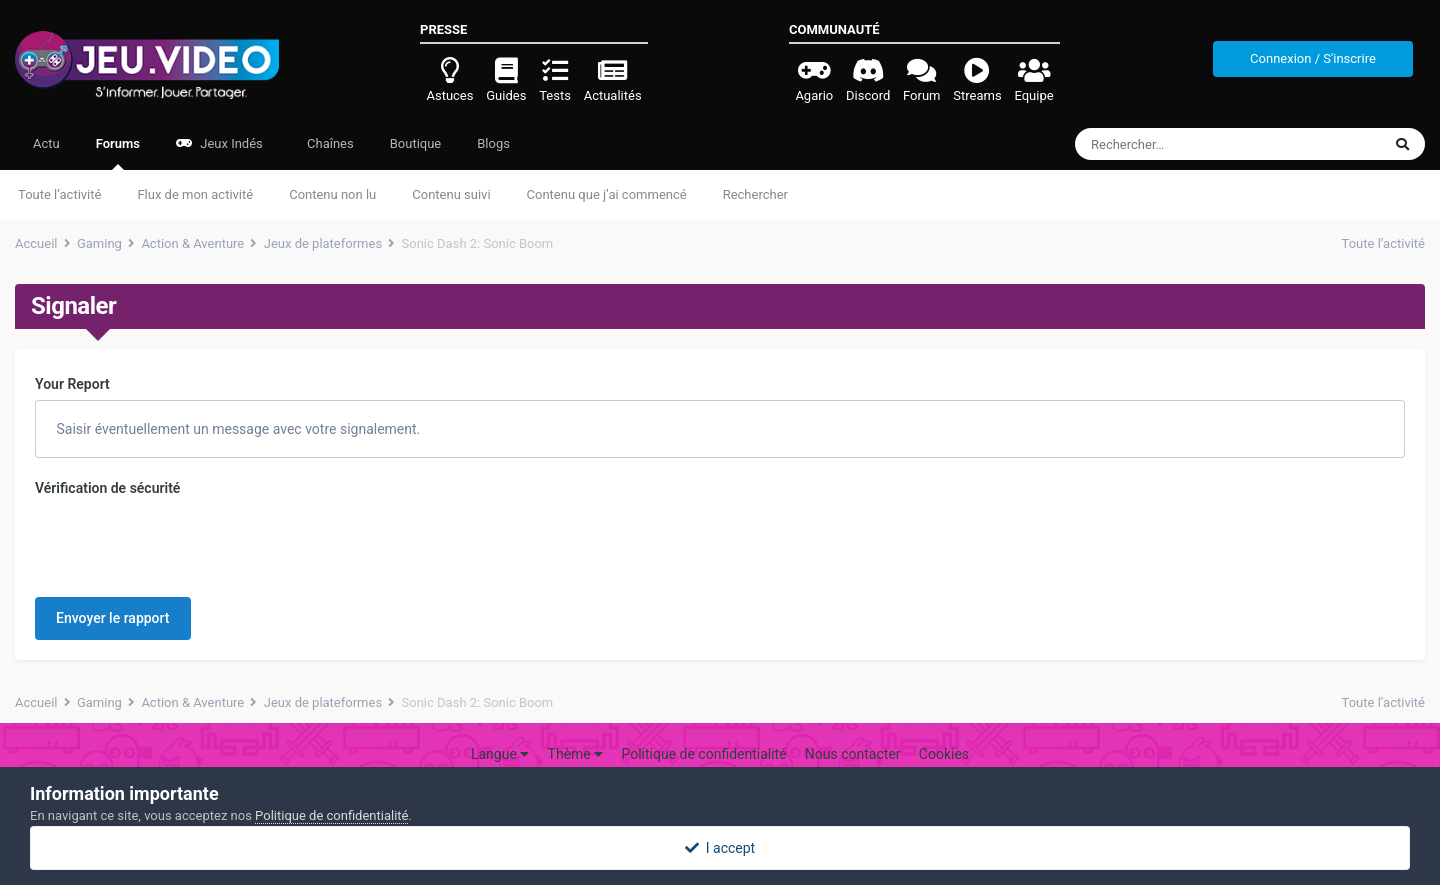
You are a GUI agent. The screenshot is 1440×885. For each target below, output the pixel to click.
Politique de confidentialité (703, 727)
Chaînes (329, 143)
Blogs (493, 143)
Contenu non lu (332, 194)
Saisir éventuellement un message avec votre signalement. (236, 429)
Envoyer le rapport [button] (113, 540)
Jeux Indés (219, 143)
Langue (500, 727)
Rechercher (755, 194)
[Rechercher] (1173, 144)
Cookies (944, 727)
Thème (576, 727)
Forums (118, 153)
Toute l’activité (59, 194)
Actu (46, 143)
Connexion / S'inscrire (1313, 58)
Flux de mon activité (195, 194)
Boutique (416, 143)
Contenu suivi (451, 194)
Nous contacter (853, 727)
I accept (720, 848)
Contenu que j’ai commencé (607, 194)
